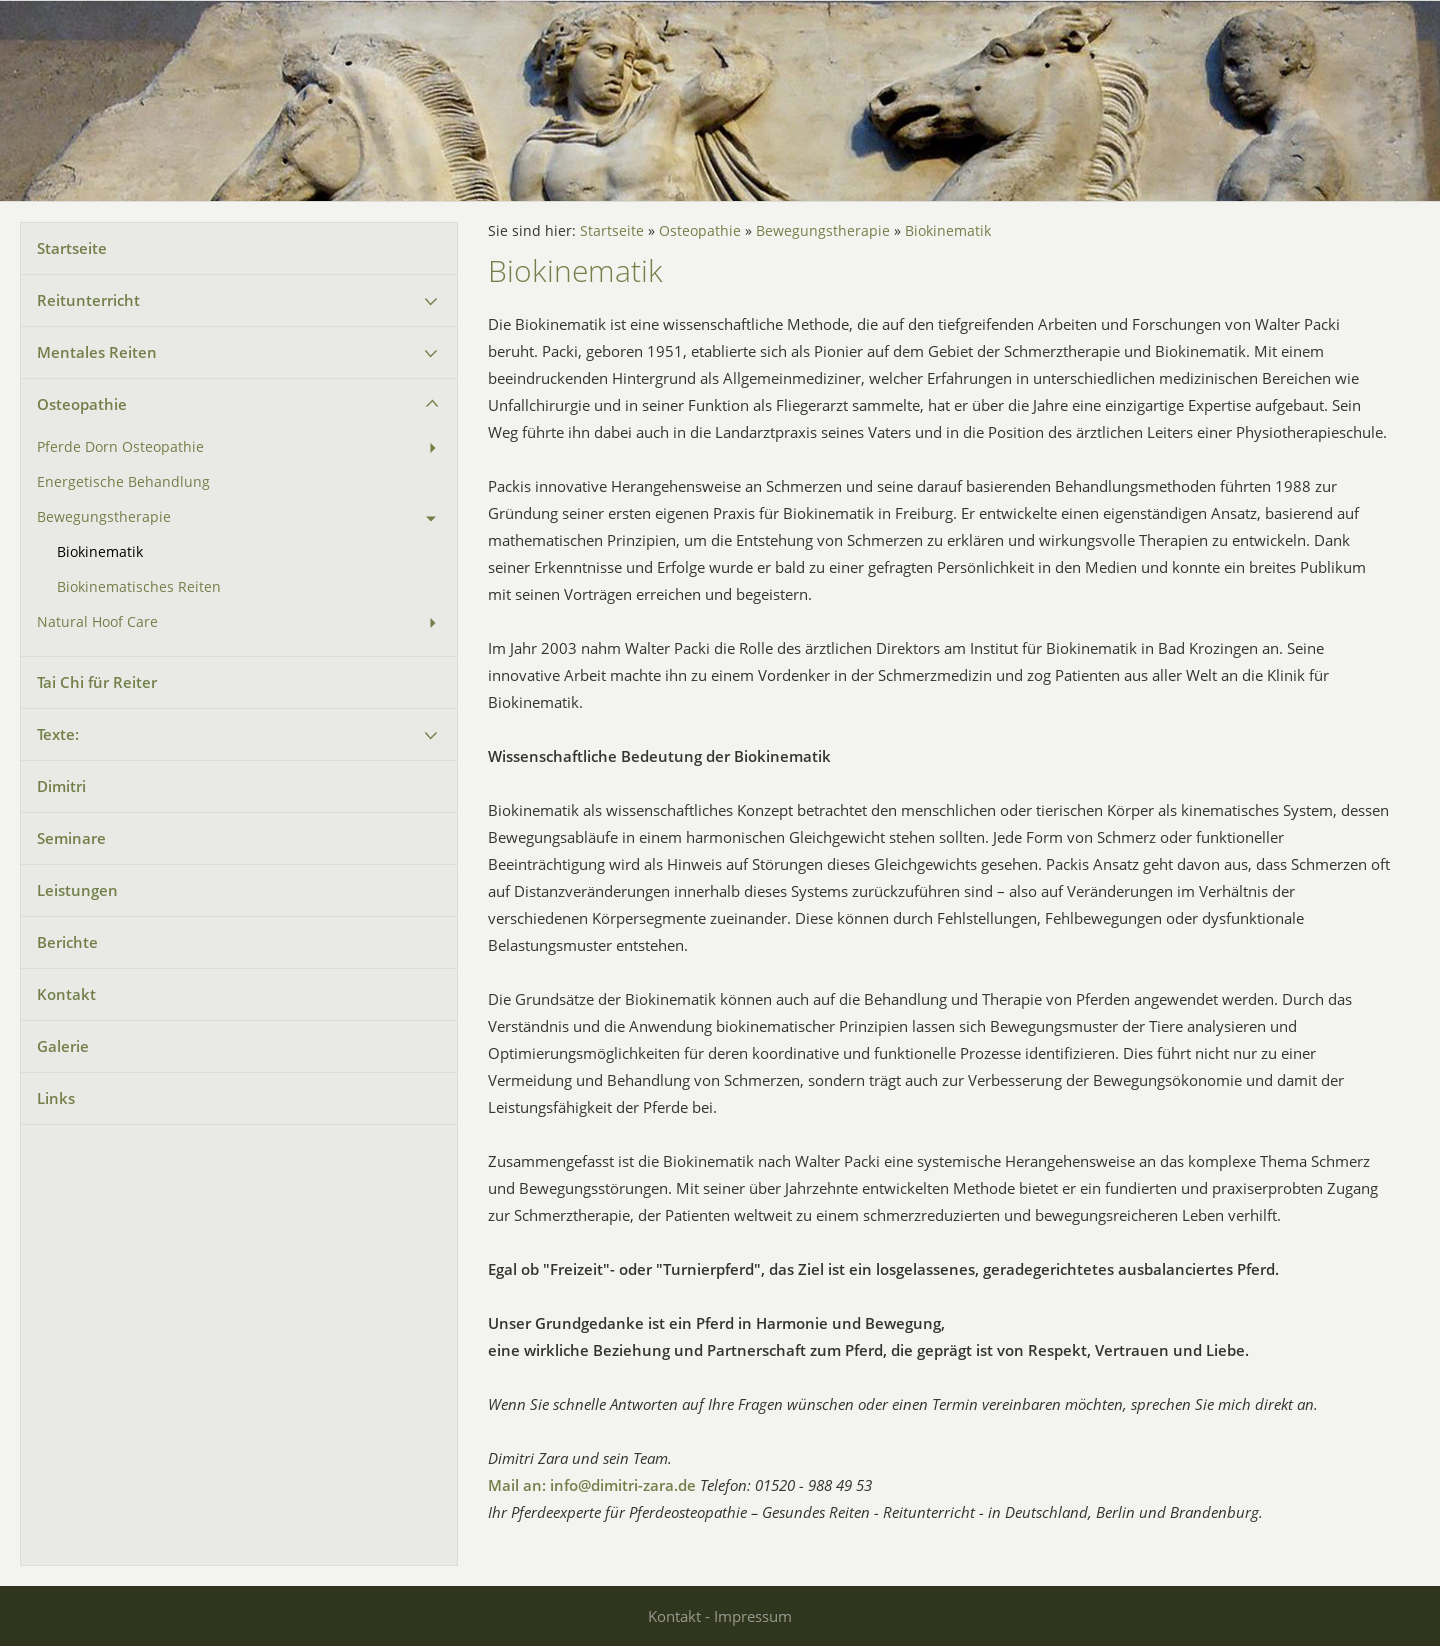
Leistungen (77, 890)
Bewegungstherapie (104, 517)
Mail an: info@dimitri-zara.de (592, 1485)
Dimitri (61, 786)
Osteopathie (82, 404)
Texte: (58, 734)
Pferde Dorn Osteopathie (120, 447)
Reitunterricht (88, 300)
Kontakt (66, 994)
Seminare (71, 838)
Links (56, 1098)
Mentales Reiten (97, 352)
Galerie (63, 1046)
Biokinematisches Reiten (139, 587)
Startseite (72, 248)
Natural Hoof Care (97, 622)
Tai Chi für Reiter (97, 682)
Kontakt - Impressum (720, 1616)
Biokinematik (100, 552)
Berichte (67, 942)
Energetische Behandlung (123, 482)
